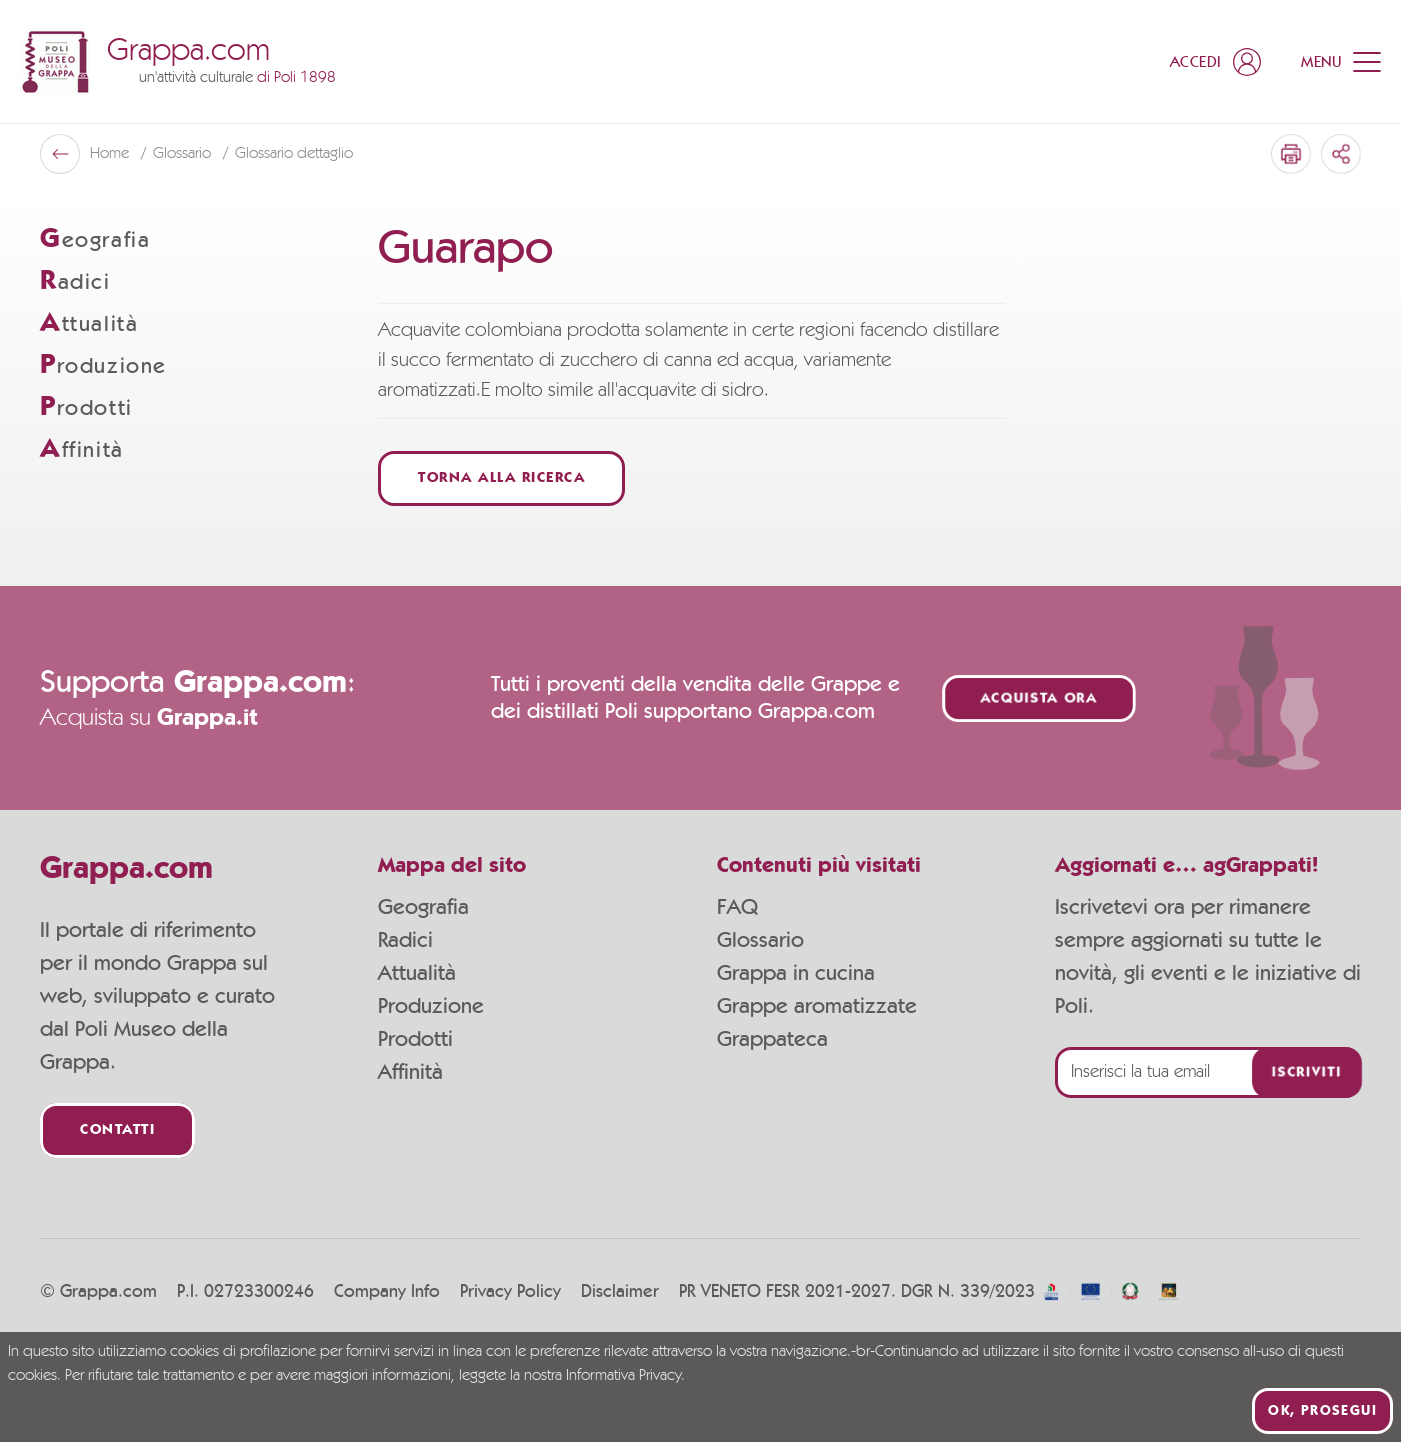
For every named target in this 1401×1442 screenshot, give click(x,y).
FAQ (737, 907)
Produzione (431, 1006)
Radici (405, 940)
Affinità (410, 1072)
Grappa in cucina (796, 973)
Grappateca (772, 1039)
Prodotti (415, 1039)
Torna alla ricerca (501, 478)
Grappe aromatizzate (817, 1006)
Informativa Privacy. (625, 1376)
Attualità (417, 973)
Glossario (760, 940)
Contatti (117, 1130)
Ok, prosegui (1322, 1411)
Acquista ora (1039, 698)
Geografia (423, 907)
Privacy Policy (510, 1292)
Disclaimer (620, 1292)
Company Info (387, 1292)
